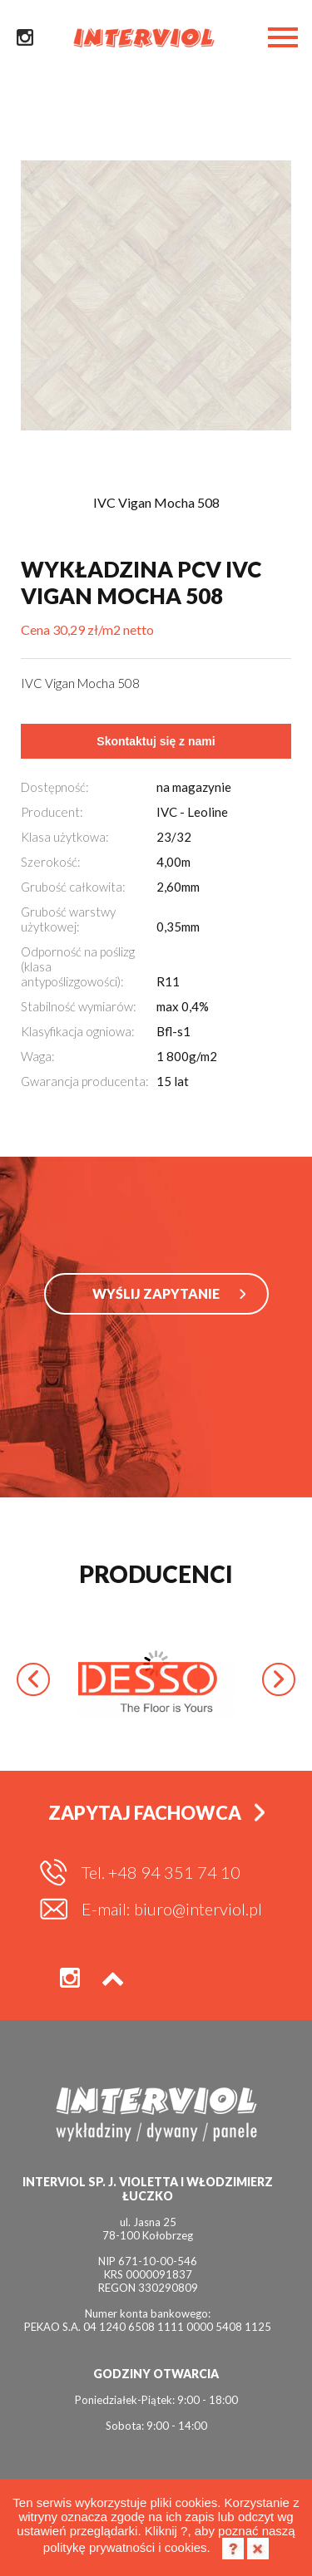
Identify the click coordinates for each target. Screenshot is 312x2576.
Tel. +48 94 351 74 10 (161, 1872)
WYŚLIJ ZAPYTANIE (156, 1293)
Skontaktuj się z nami (156, 741)
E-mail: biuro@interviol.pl (172, 1909)
